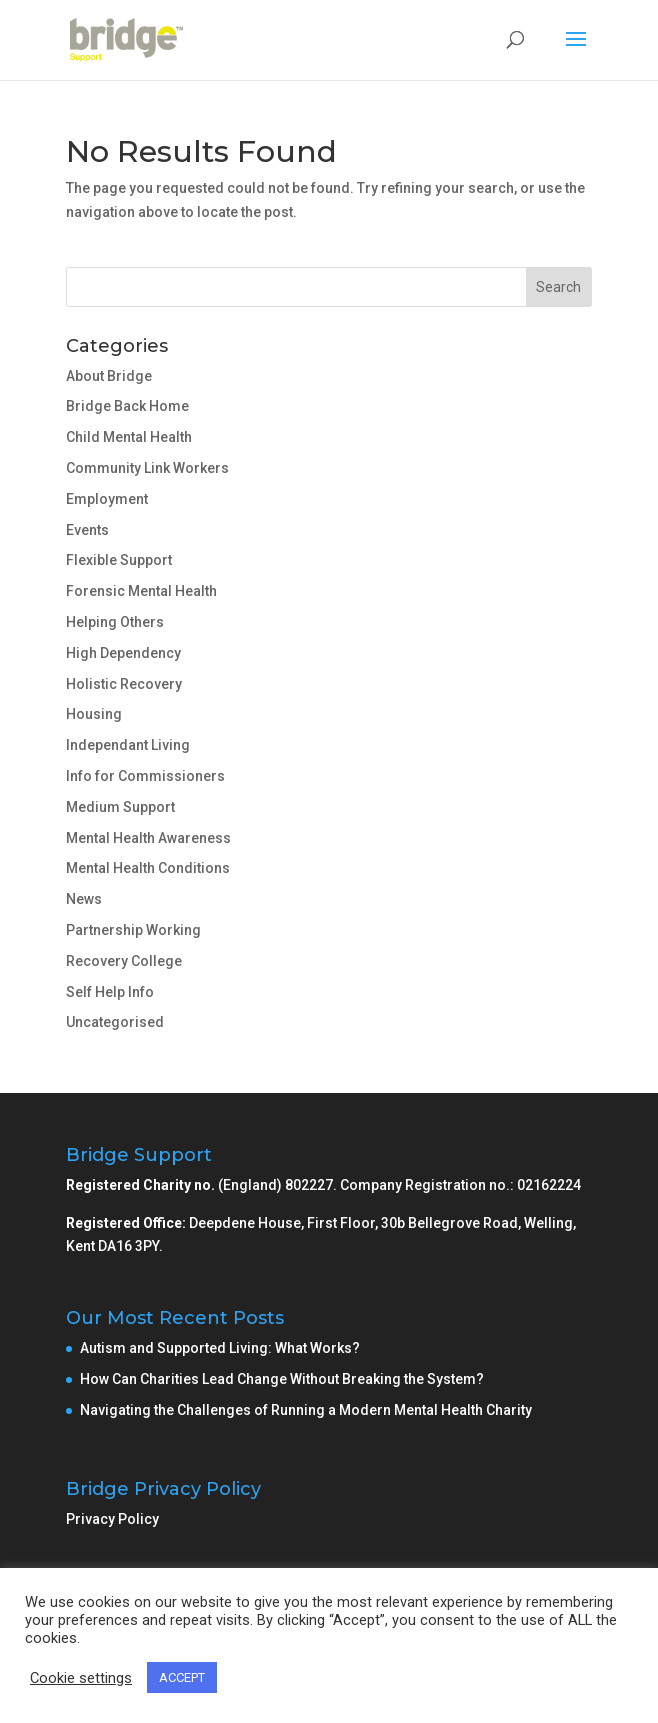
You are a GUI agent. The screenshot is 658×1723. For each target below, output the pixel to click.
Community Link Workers (147, 468)
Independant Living (128, 745)
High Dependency (123, 653)
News (84, 899)
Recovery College (124, 961)
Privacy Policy (112, 1519)
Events (87, 530)
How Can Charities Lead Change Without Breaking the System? (282, 1379)
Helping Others (115, 622)
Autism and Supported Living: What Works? (220, 1348)
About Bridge (109, 376)
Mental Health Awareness (148, 838)
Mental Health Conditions (148, 868)
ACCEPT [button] (182, 1677)
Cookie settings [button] (81, 1678)
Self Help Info (110, 992)
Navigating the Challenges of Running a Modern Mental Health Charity (306, 1410)
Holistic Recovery (124, 684)
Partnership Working (133, 930)
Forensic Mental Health (141, 591)
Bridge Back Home (127, 406)
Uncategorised (115, 1022)
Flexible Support (119, 560)
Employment (107, 499)
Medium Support (120, 807)
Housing (94, 714)
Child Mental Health (129, 437)
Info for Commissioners (145, 776)
